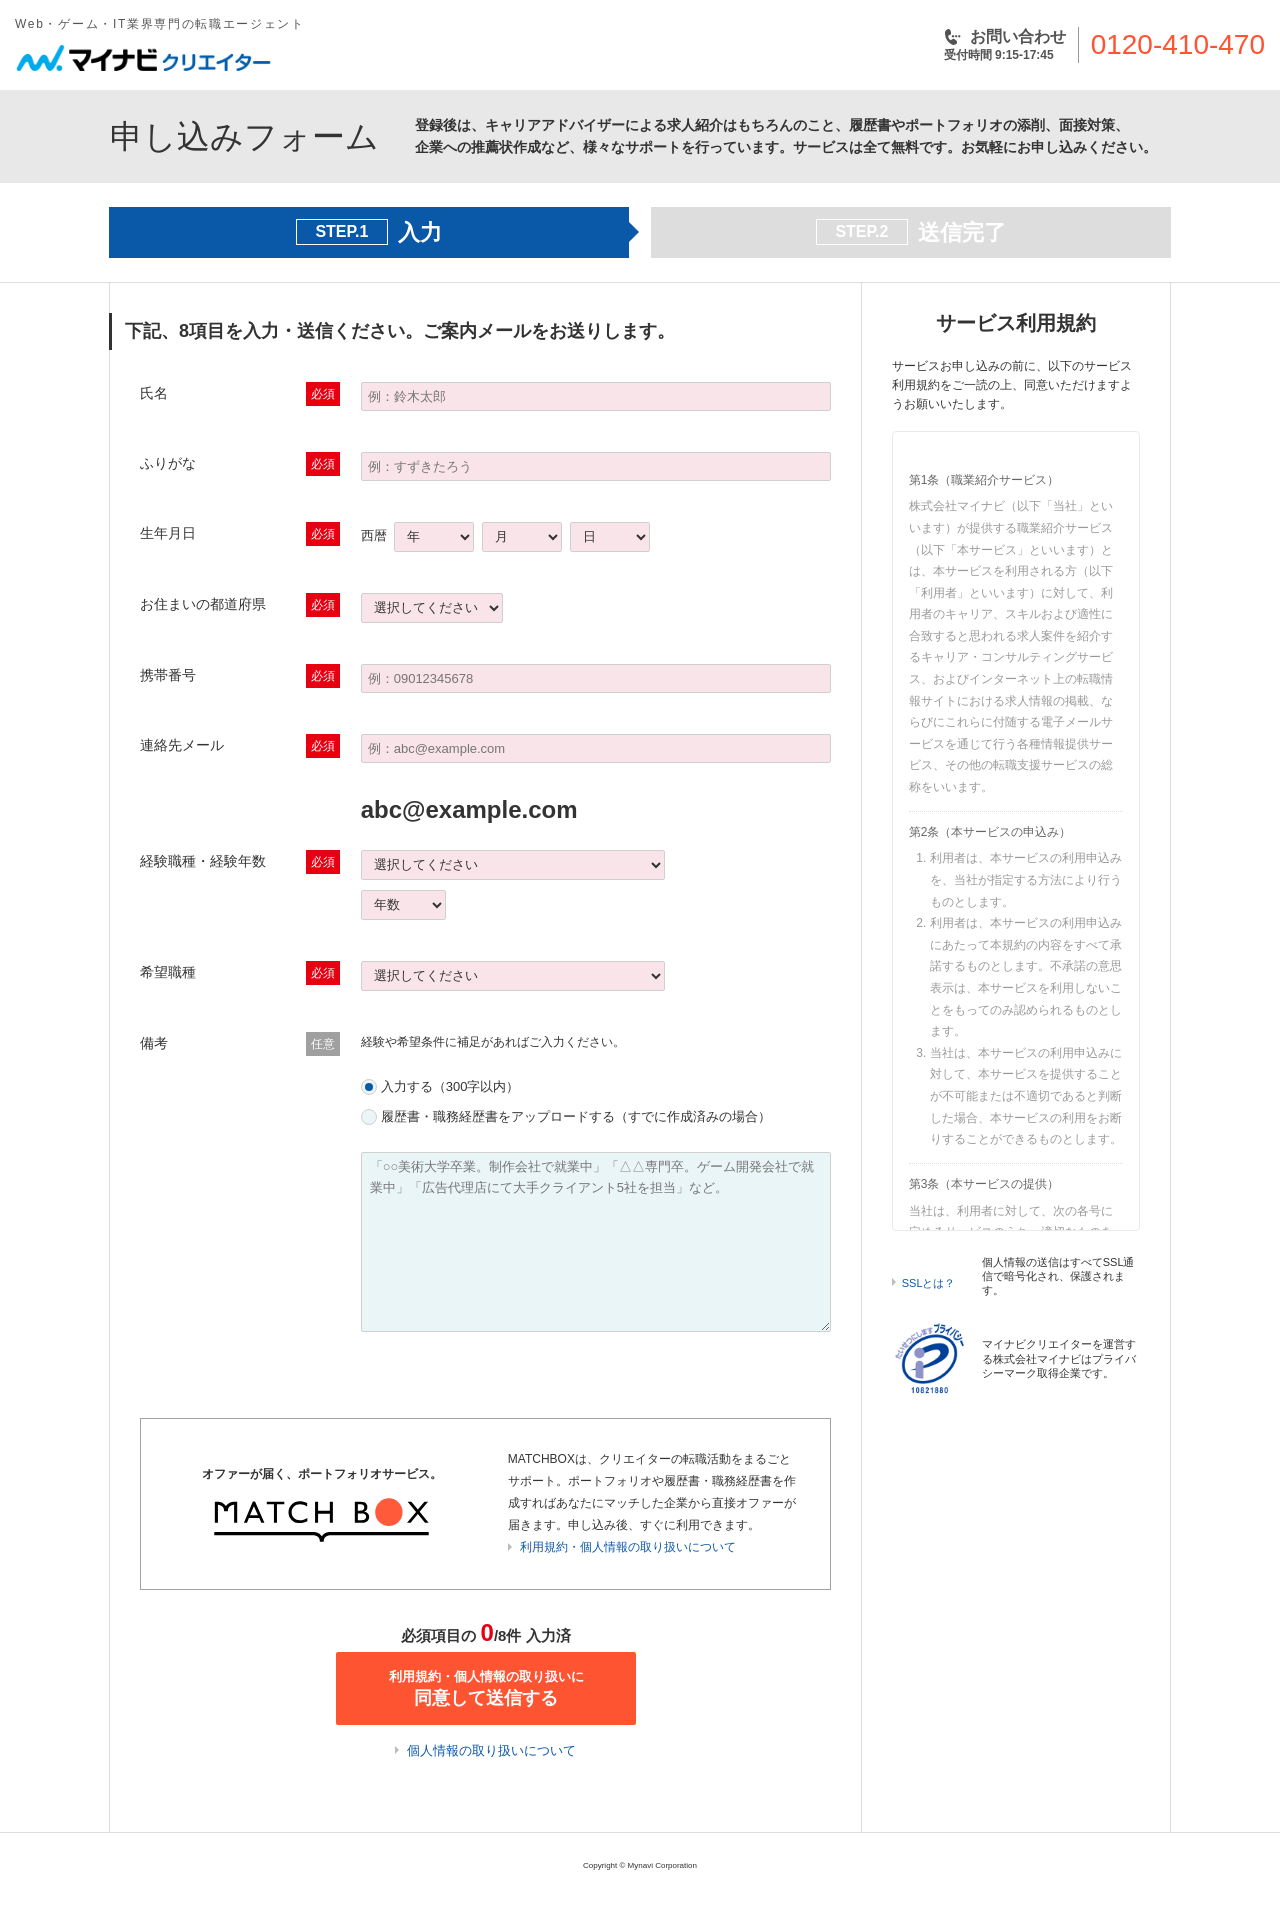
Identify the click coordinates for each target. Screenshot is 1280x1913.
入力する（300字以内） (450, 1086)
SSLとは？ (929, 1283)
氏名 (154, 393)
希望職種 (168, 972)
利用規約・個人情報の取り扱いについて (628, 1547)
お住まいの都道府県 (203, 604)
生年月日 (168, 533)
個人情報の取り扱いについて (491, 1750)
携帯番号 (168, 675)
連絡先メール (182, 745)
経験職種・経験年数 (203, 861)
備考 (154, 1043)
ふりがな (168, 463)
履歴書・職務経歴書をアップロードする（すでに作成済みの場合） (576, 1116)
